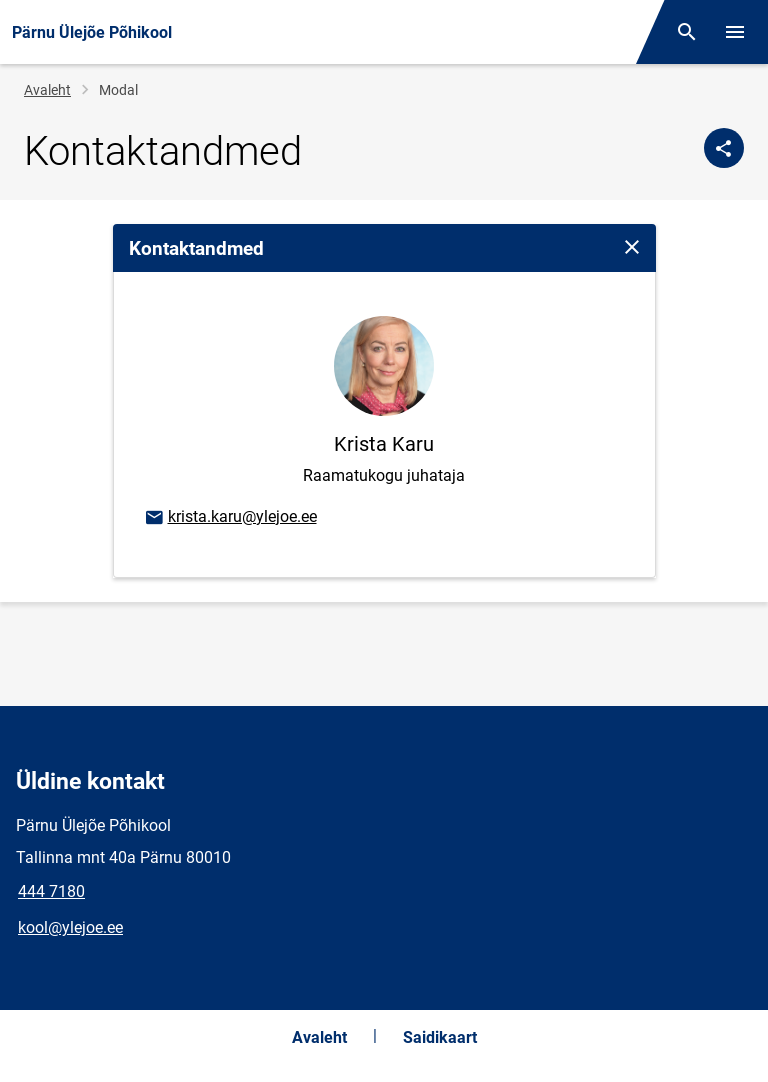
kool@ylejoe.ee (70, 927)
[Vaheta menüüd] (735, 32)
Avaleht (47, 90)
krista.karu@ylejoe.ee (230, 518)
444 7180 (51, 891)
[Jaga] (724, 148)
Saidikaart (440, 1037)
